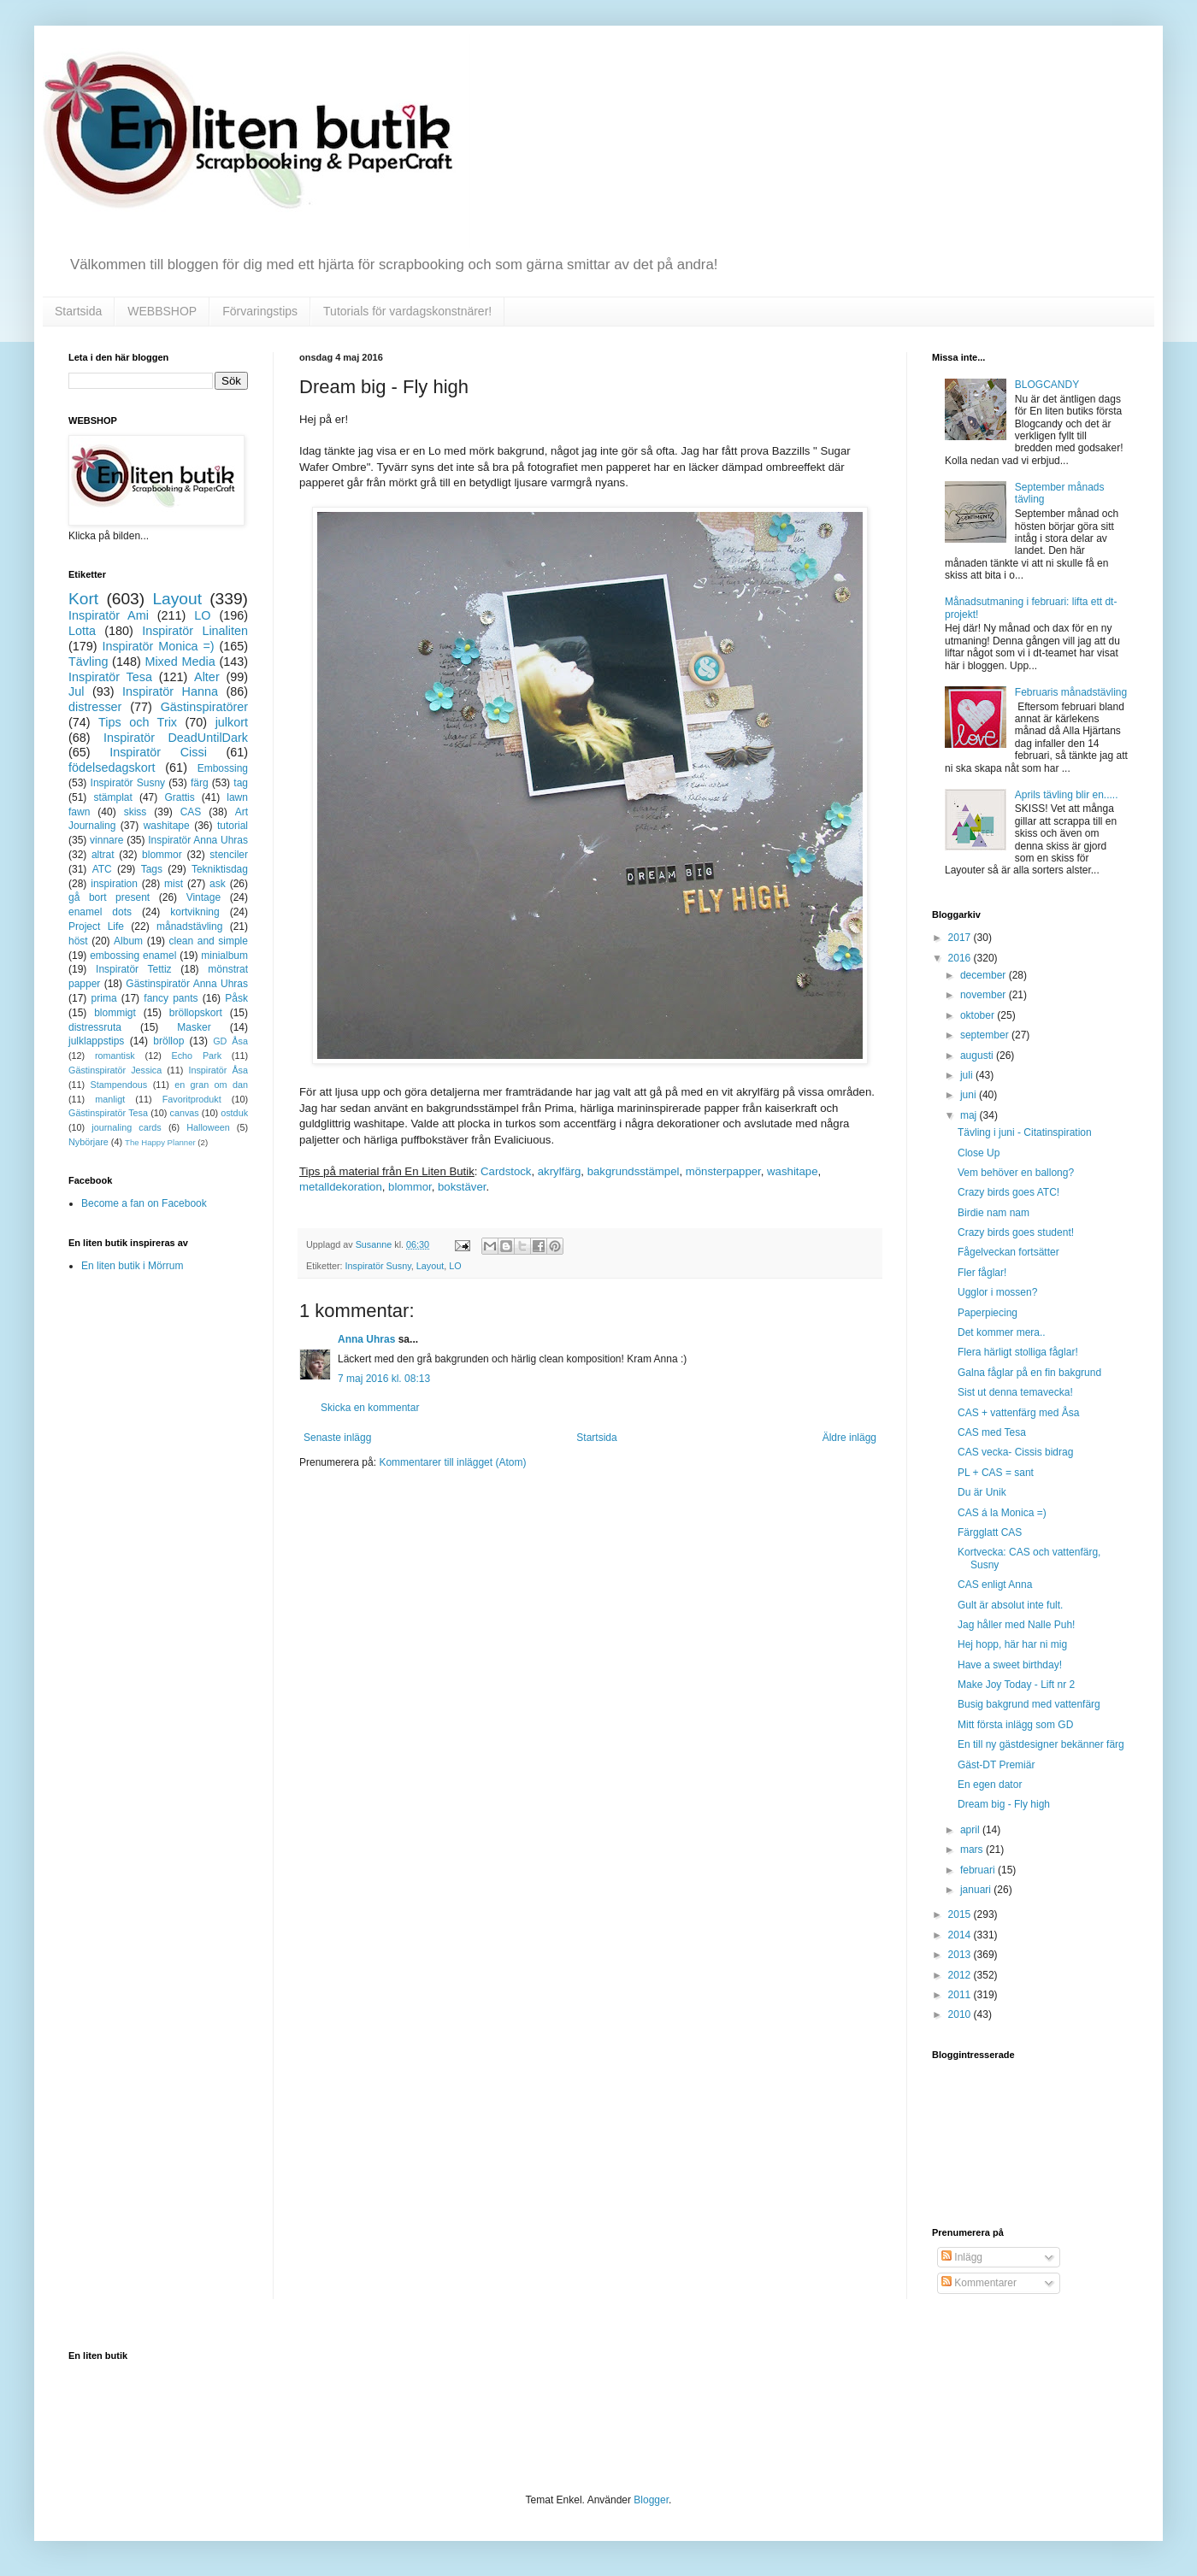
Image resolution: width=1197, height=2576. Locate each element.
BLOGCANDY (1047, 385)
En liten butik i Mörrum (132, 1266)
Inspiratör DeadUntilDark (175, 737)
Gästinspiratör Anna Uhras (187, 984)
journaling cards (126, 1127)
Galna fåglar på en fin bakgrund (1029, 1373)
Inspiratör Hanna (170, 691)
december (984, 975)
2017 (961, 938)
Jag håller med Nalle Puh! (1016, 1625)
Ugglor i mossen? (997, 1292)
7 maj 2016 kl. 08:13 (384, 1379)
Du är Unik (982, 1492)
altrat (103, 855)
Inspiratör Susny (378, 1266)
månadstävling (189, 926)
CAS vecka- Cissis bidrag (1015, 1452)
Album (128, 941)
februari (979, 1870)
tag (240, 783)
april (971, 1830)
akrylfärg (559, 1171)
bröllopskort (195, 1013)
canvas (183, 1113)
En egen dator (990, 1785)
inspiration (114, 884)
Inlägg (961, 2257)
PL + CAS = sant (996, 1473)
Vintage (203, 897)
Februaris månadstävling (1071, 692)
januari (977, 1890)
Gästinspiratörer (204, 707)
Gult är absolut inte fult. (1010, 1605)
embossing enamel (133, 956)
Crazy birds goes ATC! (1008, 1192)
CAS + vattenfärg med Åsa (1018, 1413)
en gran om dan (211, 1084)
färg (200, 783)
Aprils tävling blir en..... (1066, 795)
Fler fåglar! (982, 1273)
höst (78, 941)
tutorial (232, 826)
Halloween (207, 1127)
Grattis (179, 797)
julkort (231, 722)
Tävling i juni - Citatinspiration (1025, 1132)
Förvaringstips (260, 311)
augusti (978, 1056)
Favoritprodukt (191, 1099)
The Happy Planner (160, 1142)
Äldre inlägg (849, 1438)
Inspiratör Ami (108, 615)
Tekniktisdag (220, 869)
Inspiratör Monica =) (158, 646)
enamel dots (100, 912)
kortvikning (194, 912)
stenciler (228, 855)
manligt (110, 1099)
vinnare (106, 840)
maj (970, 1115)
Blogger (651, 2500)
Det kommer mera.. (1002, 1332)
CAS (191, 812)
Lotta (82, 631)
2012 (961, 1975)
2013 (961, 1955)
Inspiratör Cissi (158, 752)
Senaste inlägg (337, 1438)
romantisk (115, 1055)
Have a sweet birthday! (1010, 1665)
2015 (961, 1914)
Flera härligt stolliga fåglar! (1018, 1352)
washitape (792, 1171)
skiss (135, 812)
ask (217, 884)
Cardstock (506, 1171)
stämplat (112, 797)
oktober (978, 1015)
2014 (961, 1935)
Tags (151, 869)
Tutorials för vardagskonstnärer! (407, 311)
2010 (961, 2014)
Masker (193, 1027)
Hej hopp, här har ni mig (1012, 1644)
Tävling (88, 661)
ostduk (234, 1113)
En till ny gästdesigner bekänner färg (1041, 1744)
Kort (83, 599)
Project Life (96, 926)
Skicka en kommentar (370, 1408)
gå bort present (109, 897)
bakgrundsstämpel (633, 1171)
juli (968, 1075)
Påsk (236, 998)
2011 (961, 1995)
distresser (94, 707)
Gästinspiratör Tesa (108, 1113)
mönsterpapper (723, 1171)
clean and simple (208, 941)
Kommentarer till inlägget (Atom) (452, 1462)
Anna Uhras (366, 1339)
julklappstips (96, 1041)
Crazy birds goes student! (1016, 1232)
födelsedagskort (112, 767)
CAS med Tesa (992, 1432)
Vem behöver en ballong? (1016, 1173)
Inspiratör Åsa (218, 1070)
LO (455, 1266)
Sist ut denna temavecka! (1015, 1392)
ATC (102, 869)
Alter (207, 677)
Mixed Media (179, 661)
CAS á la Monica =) (1002, 1513)
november (984, 995)
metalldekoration (340, 1186)
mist (173, 884)
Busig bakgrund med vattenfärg (1029, 1704)
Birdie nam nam (993, 1213)
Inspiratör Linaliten (195, 631)
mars (973, 1850)
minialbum (224, 956)
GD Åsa (230, 1041)
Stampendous (119, 1084)
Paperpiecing (987, 1313)
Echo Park (197, 1055)
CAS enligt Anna (995, 1585)
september (985, 1035)
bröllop (168, 1041)
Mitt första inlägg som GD (1015, 1725)
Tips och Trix (137, 722)
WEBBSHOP (162, 311)
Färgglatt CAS (990, 1532)
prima (104, 998)
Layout (430, 1266)
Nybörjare (88, 1142)
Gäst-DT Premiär (996, 1765)
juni (969, 1095)
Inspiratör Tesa (110, 677)
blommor (410, 1186)
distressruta (94, 1027)
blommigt (115, 1013)
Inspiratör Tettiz (134, 969)
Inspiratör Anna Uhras (198, 840)
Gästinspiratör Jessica (115, 1070)
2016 (961, 958)
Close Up (978, 1153)
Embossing (223, 768)
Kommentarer (979, 2283)
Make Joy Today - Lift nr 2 (1016, 1685)
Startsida (78, 311)
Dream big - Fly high (1004, 1804)
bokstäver (462, 1186)
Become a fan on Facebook (144, 1203)
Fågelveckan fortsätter (1008, 1252)
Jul (76, 691)
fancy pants (171, 998)
